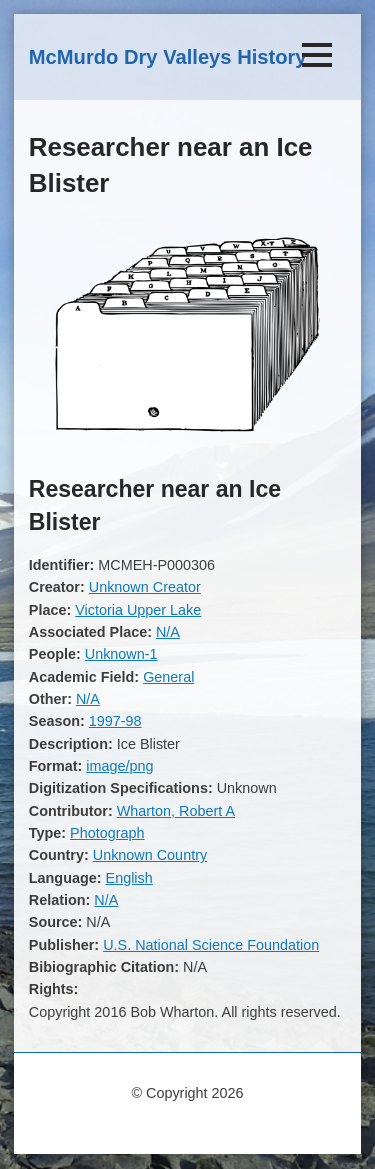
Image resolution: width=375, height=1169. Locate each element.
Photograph (107, 833)
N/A (168, 632)
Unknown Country (150, 855)
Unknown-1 (121, 654)
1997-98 (115, 721)
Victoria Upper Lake (138, 610)
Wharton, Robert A (176, 811)
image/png (119, 766)
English (129, 878)
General (168, 677)
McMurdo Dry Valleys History (168, 57)
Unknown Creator (145, 587)
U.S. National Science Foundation (211, 945)
